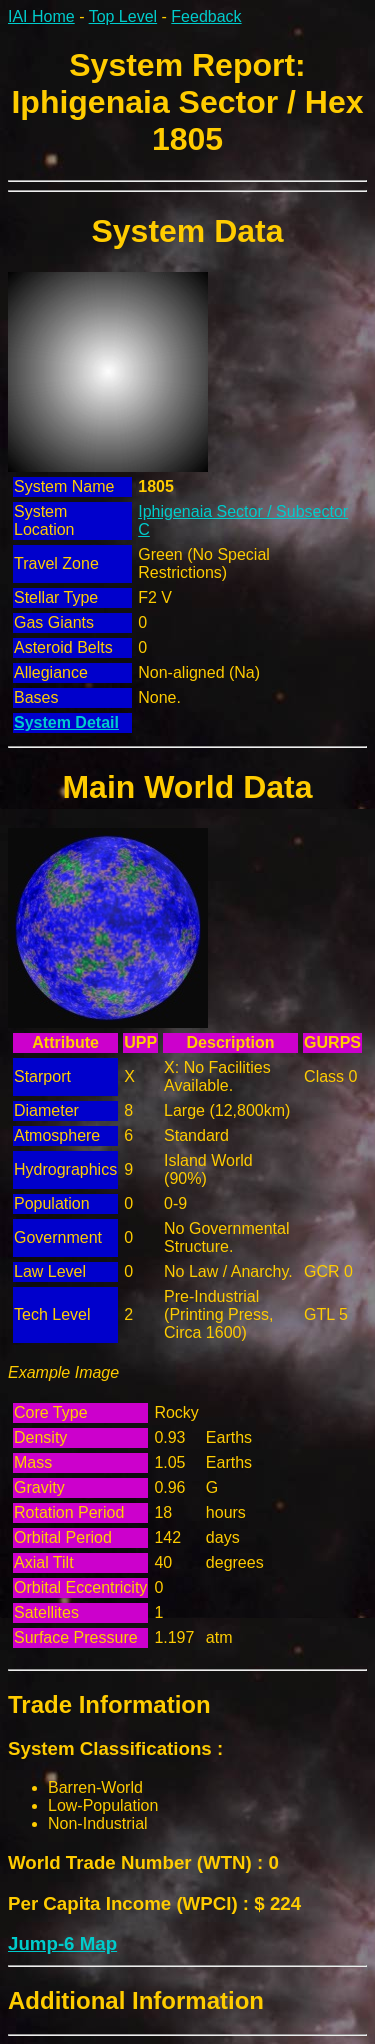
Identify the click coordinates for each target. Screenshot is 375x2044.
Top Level (123, 16)
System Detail (66, 722)
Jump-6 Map (62, 1943)
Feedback (206, 16)
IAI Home (41, 16)
